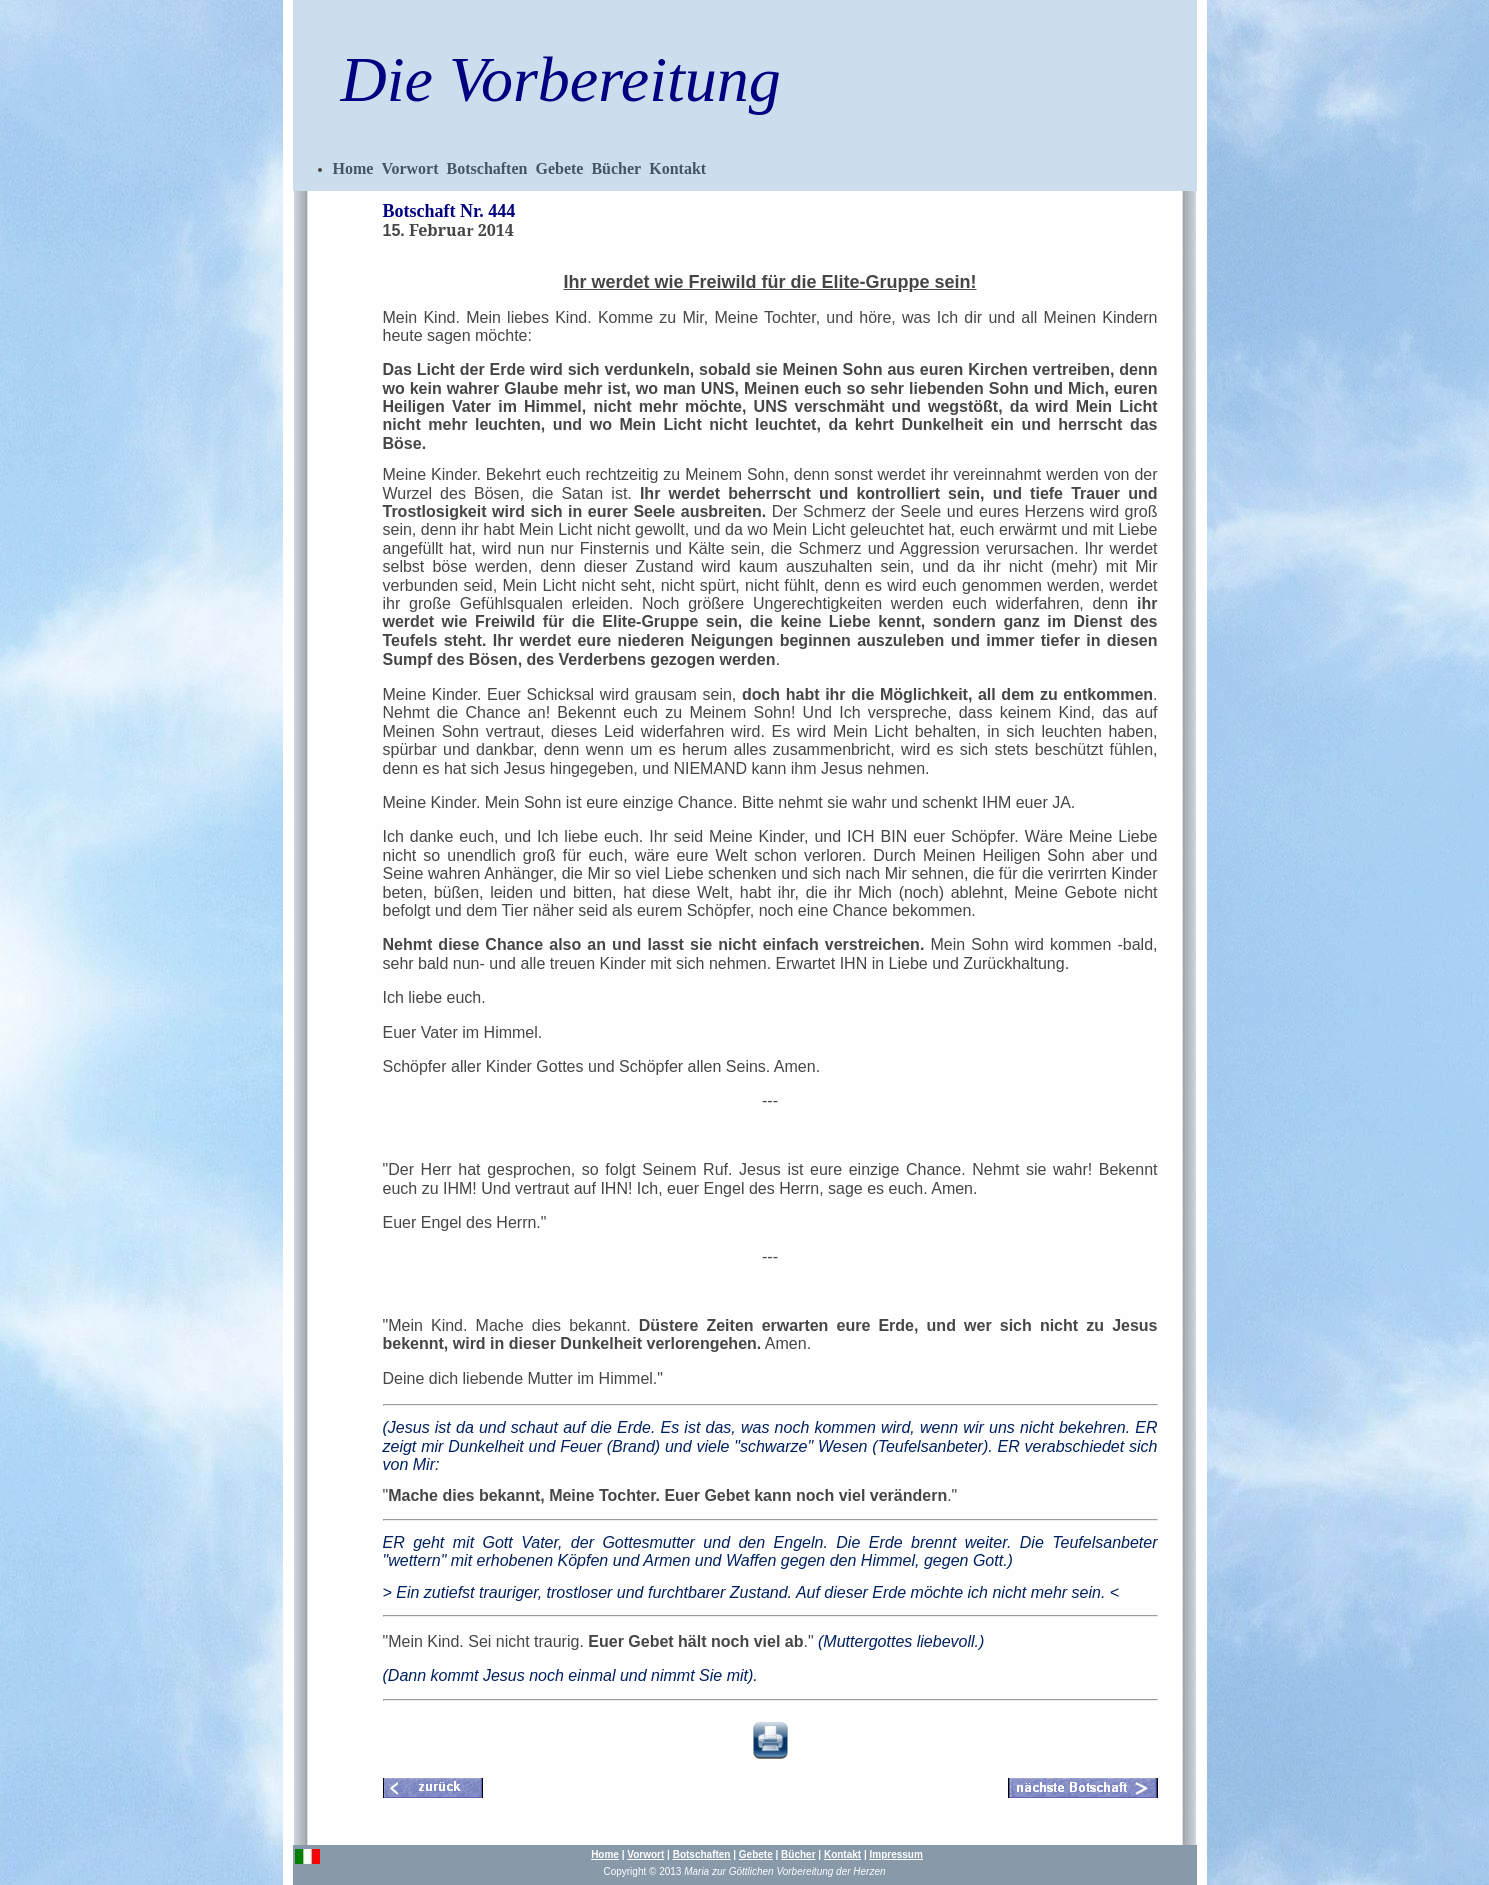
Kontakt (677, 168)
